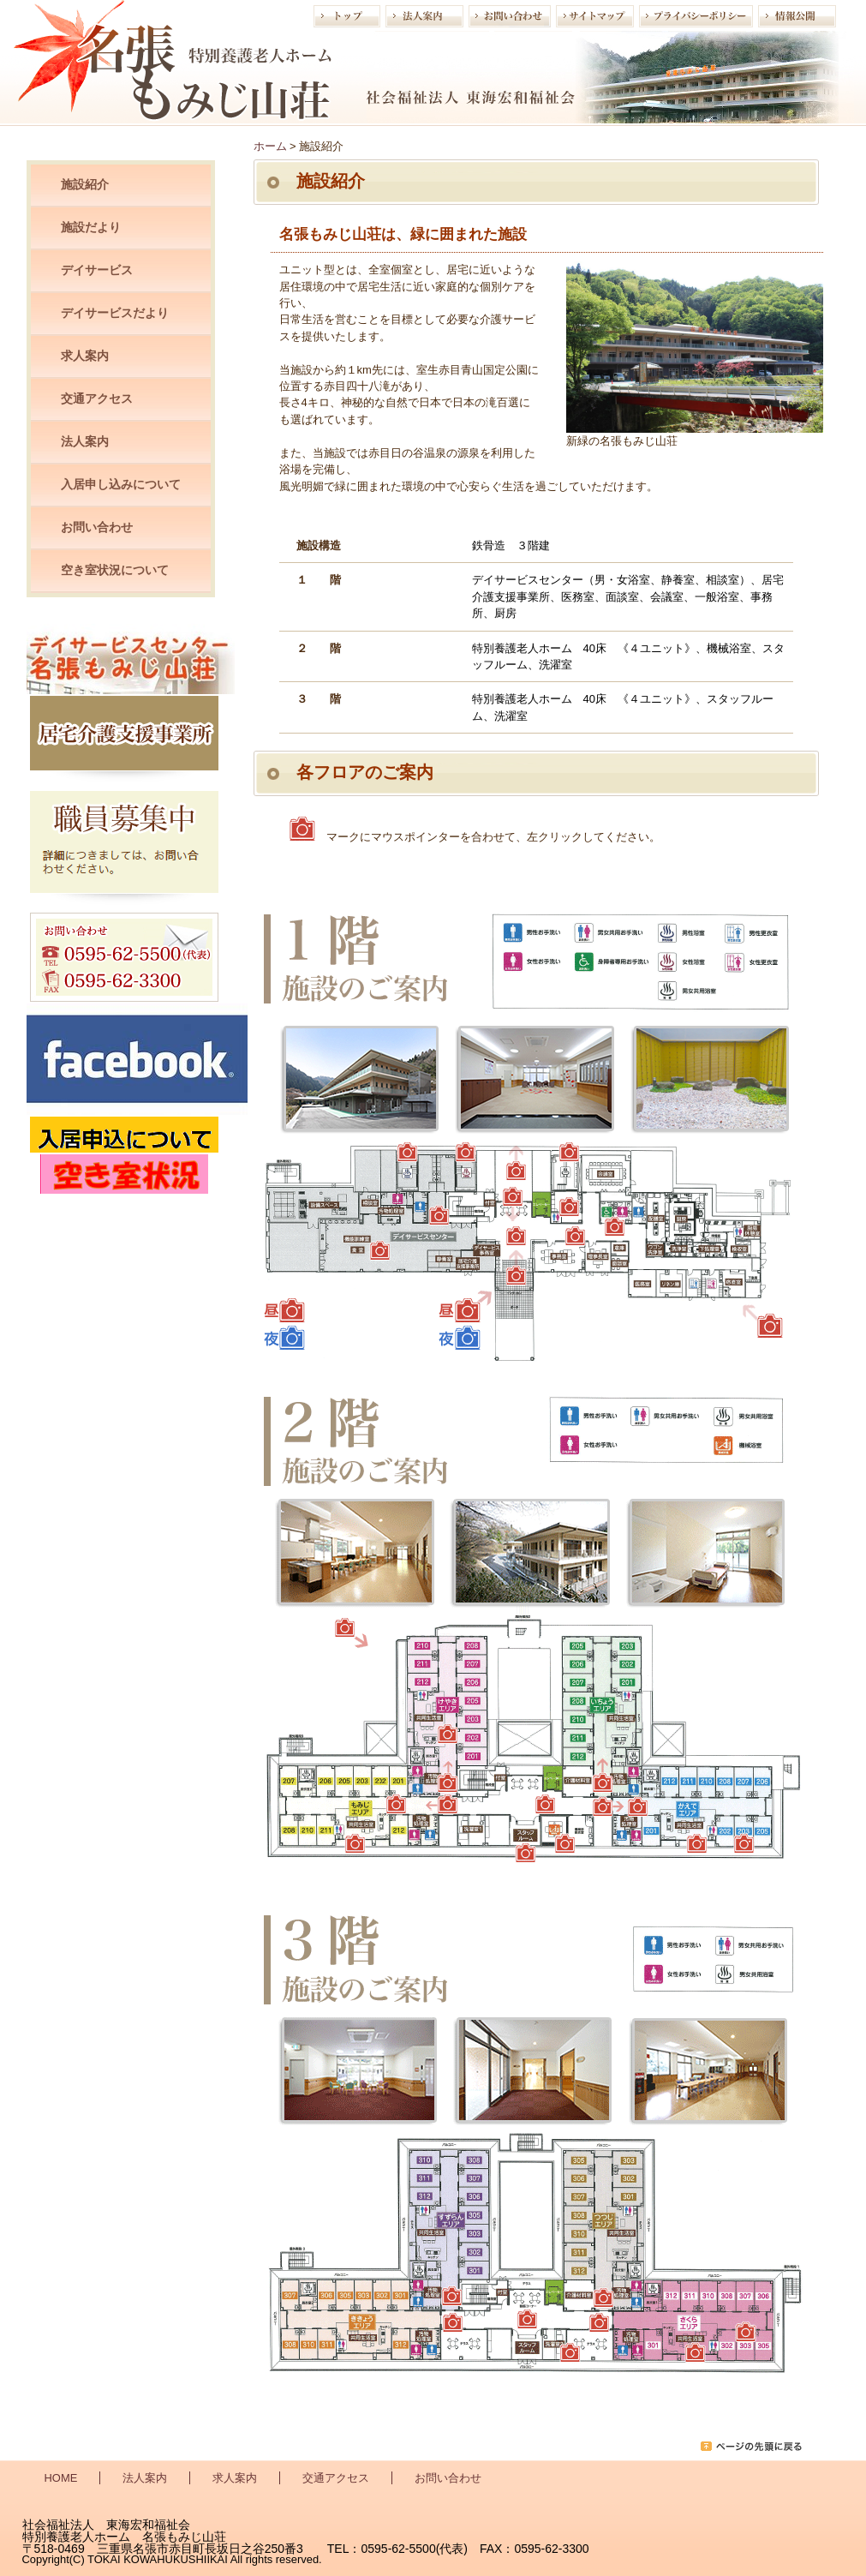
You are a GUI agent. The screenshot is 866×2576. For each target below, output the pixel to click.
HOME (61, 2477)
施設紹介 (85, 184)
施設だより (91, 227)
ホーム (270, 146)
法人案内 (85, 441)
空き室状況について (115, 570)
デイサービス (97, 270)
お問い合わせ (97, 527)
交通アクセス (97, 398)
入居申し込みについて (121, 484)
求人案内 (85, 355)
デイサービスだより (115, 313)
